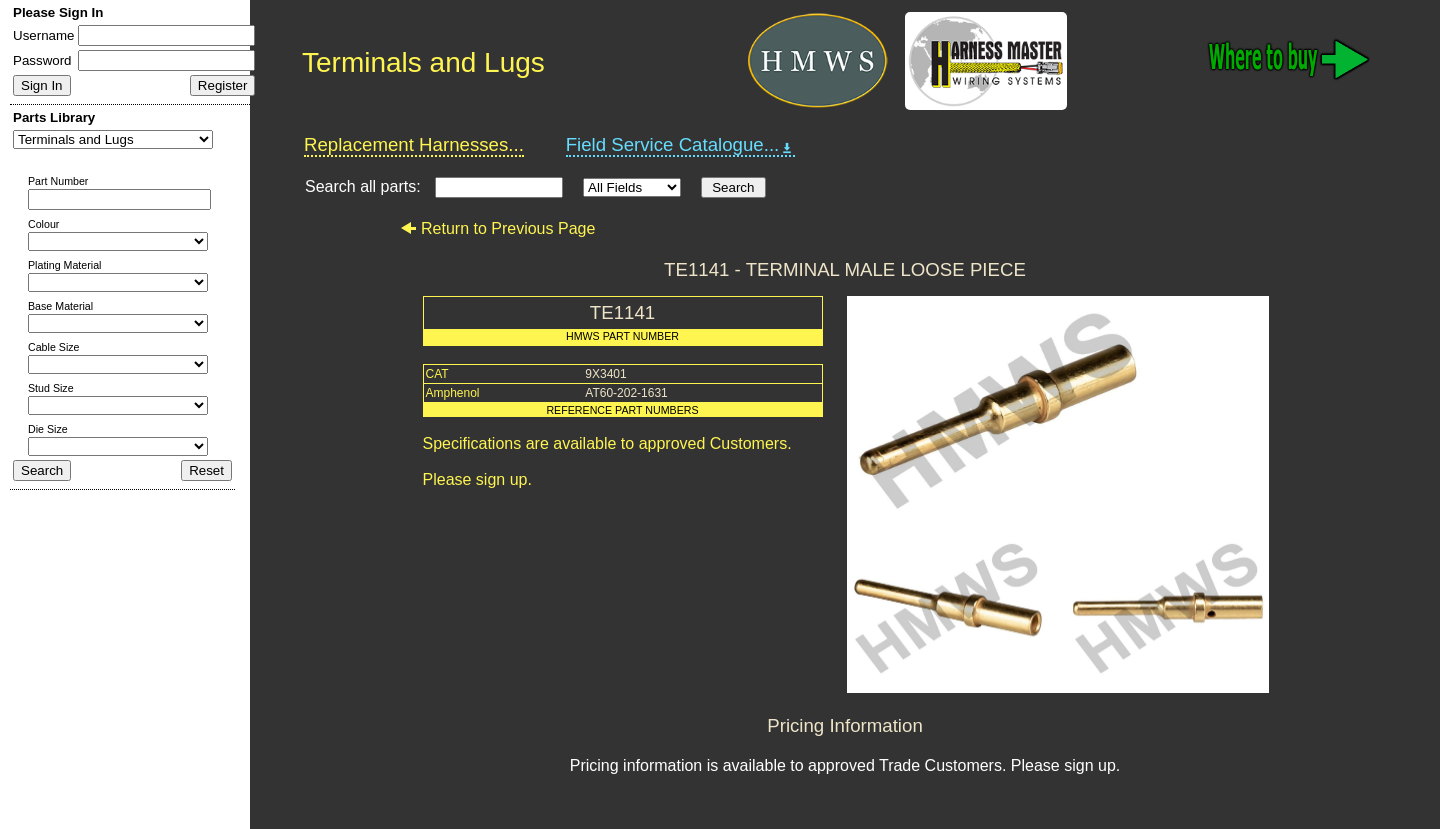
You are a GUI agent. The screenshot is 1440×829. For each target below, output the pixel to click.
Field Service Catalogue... (681, 145)
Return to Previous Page (497, 228)
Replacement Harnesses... (414, 144)
